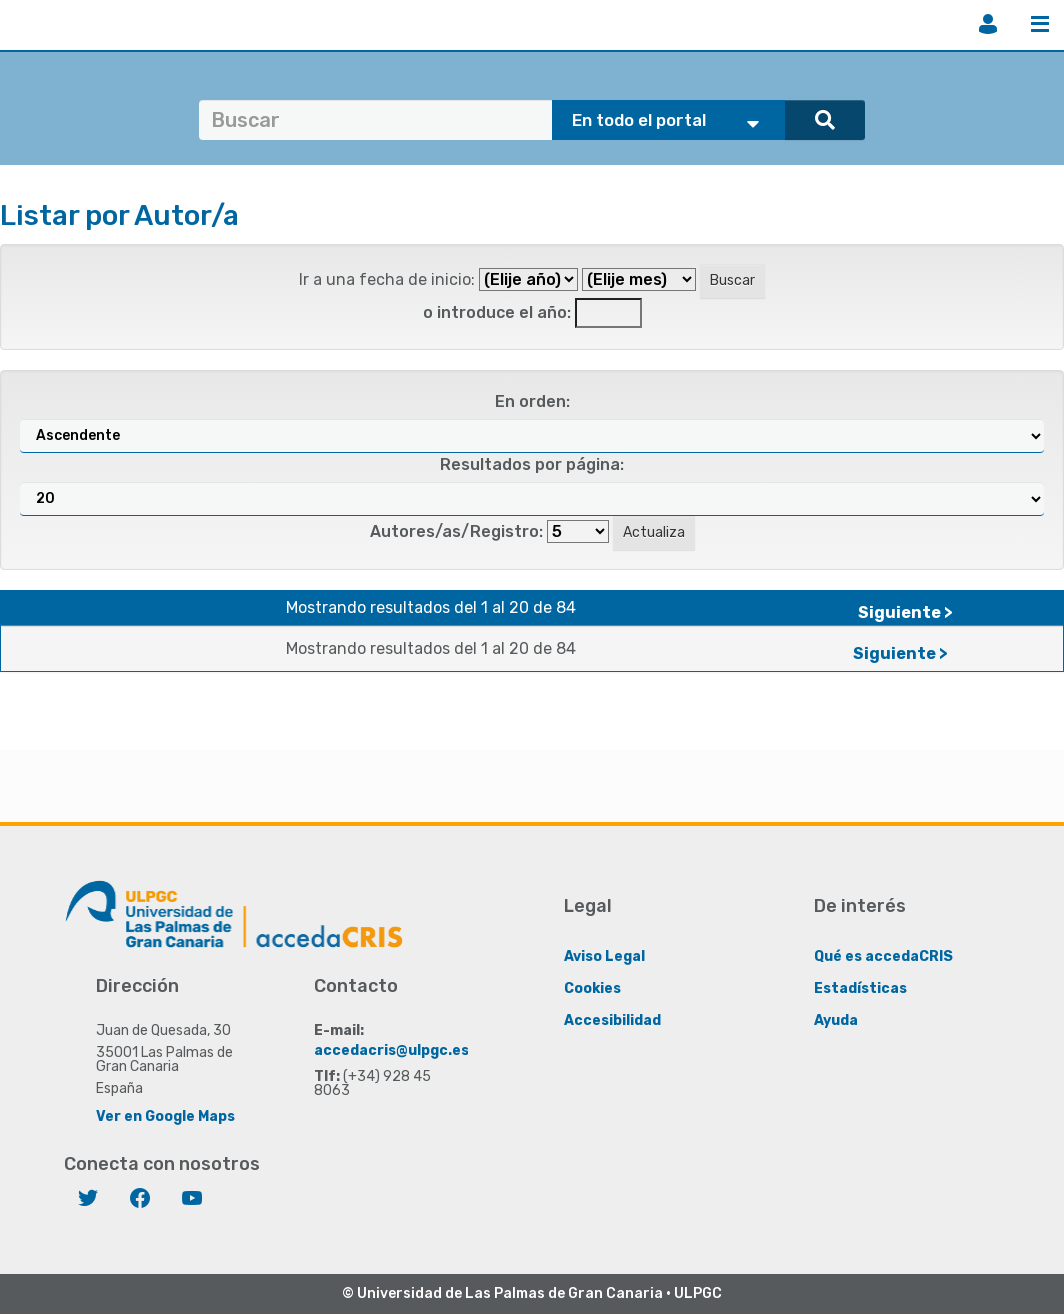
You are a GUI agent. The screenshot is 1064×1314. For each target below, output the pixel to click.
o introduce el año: (497, 312)
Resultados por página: (532, 464)
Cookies (592, 987)
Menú (1040, 24)
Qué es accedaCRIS (883, 955)
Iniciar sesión (988, 24)
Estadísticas (860, 987)
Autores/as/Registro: (456, 531)
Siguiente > (905, 612)
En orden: (532, 401)
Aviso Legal (604, 955)
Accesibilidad (612, 1019)
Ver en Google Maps (165, 1115)
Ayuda (836, 1019)
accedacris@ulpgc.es (391, 1049)
